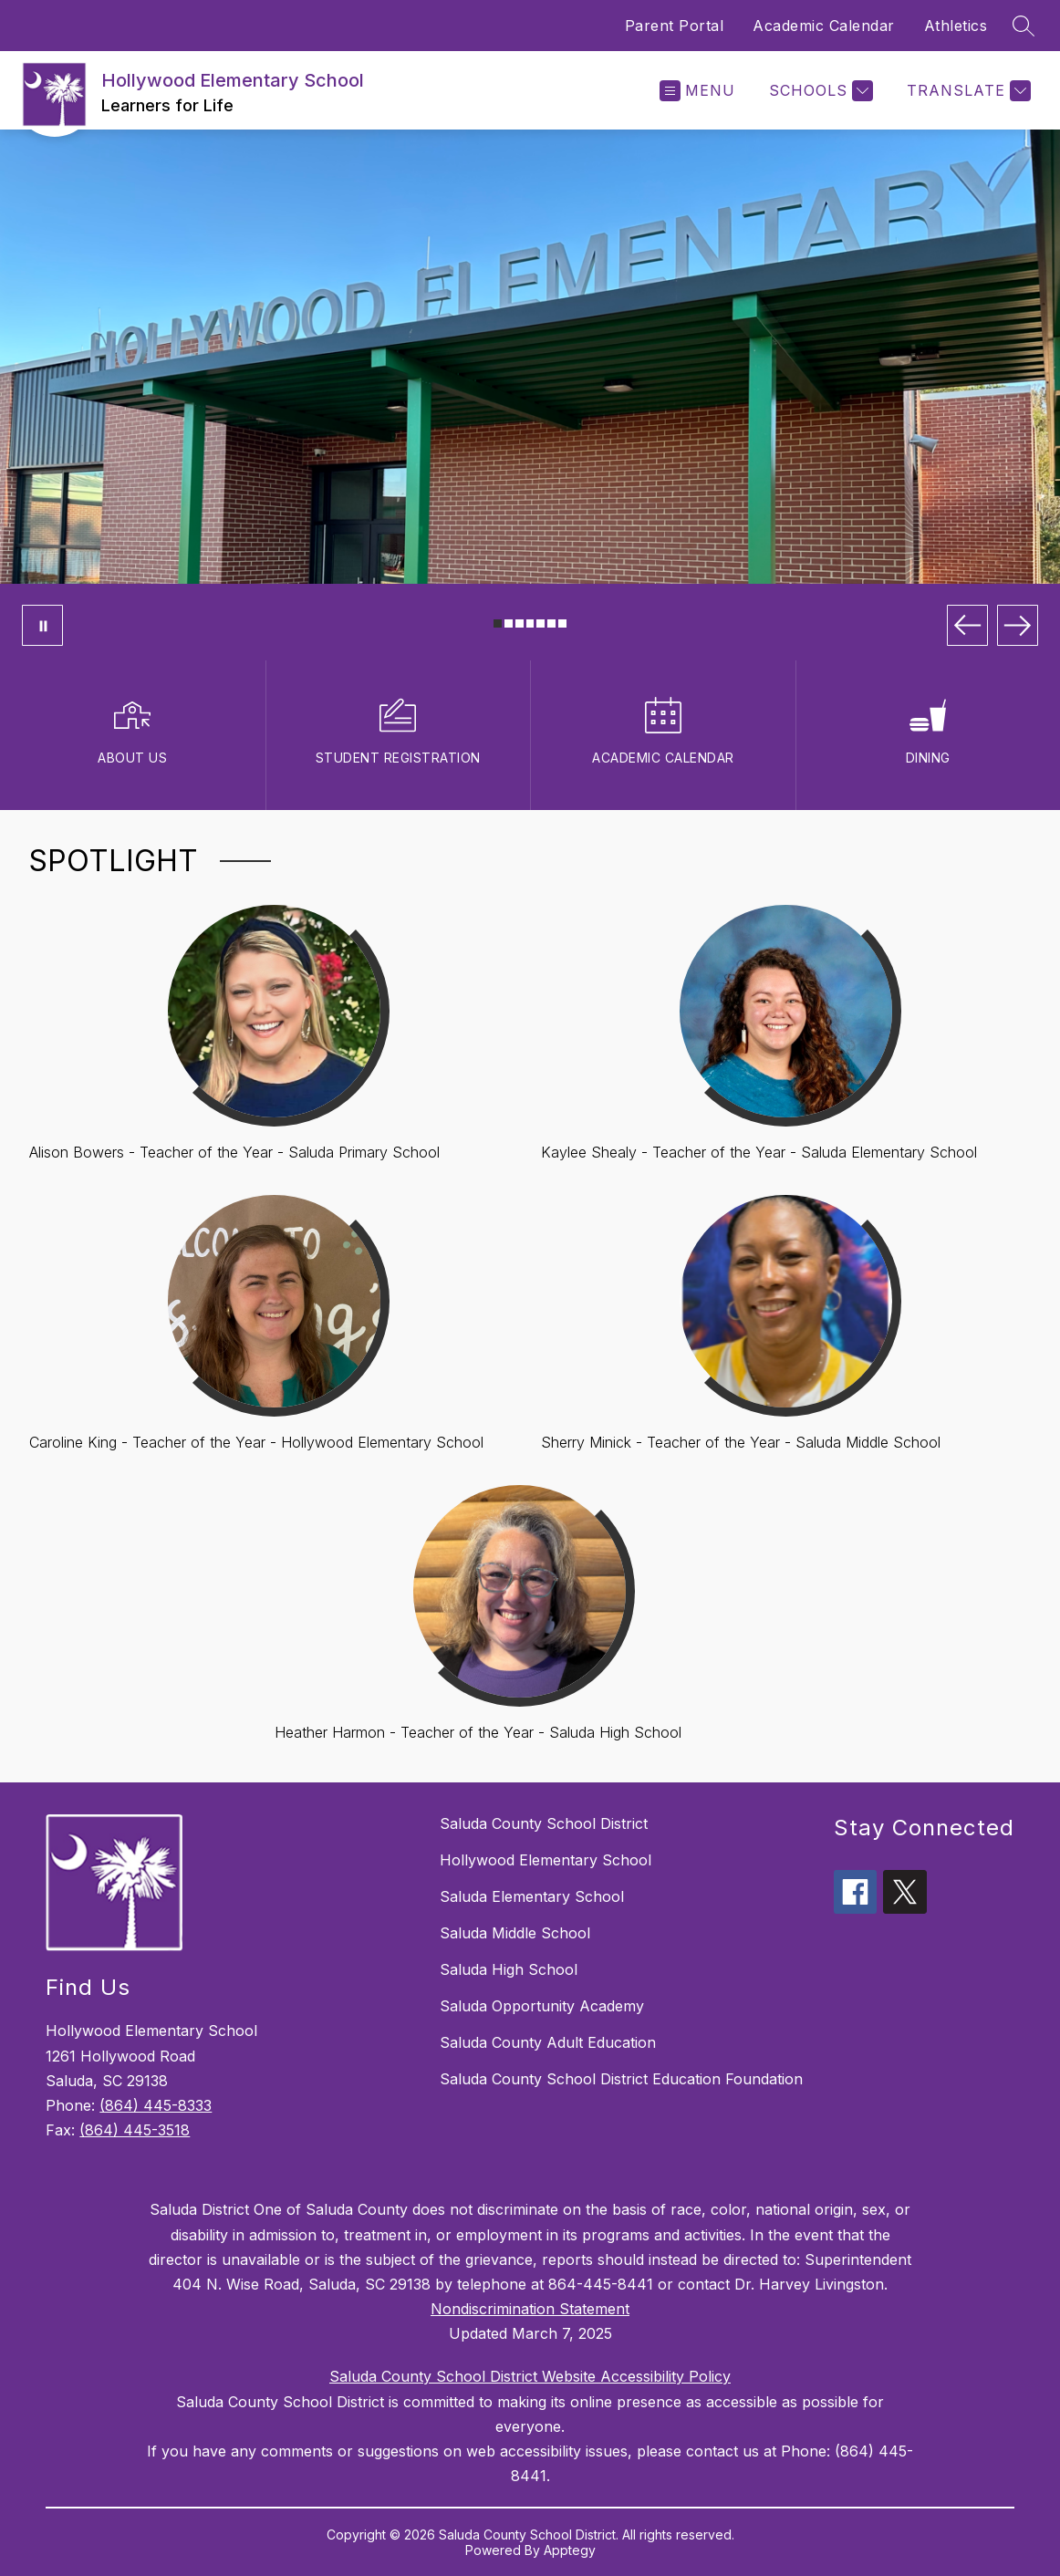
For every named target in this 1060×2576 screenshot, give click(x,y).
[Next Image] (1017, 625)
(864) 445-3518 (134, 2130)
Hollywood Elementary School (545, 1860)
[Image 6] (551, 623)
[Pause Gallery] (42, 625)
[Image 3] (519, 623)
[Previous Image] (967, 625)
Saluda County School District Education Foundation (621, 2079)
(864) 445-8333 (155, 2105)
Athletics (956, 25)
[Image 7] (562, 623)
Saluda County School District (544, 1823)
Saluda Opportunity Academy (542, 2006)
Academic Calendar (824, 25)
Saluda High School (508, 1969)
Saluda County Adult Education (548, 2042)
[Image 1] (498, 623)
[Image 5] (540, 623)
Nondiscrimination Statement (530, 2309)
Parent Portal (674, 25)
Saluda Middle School (515, 1933)
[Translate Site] (966, 90)
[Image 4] (530, 623)
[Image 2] (508, 623)
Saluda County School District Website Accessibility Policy (530, 2376)
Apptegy (570, 2550)
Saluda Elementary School (532, 1896)
